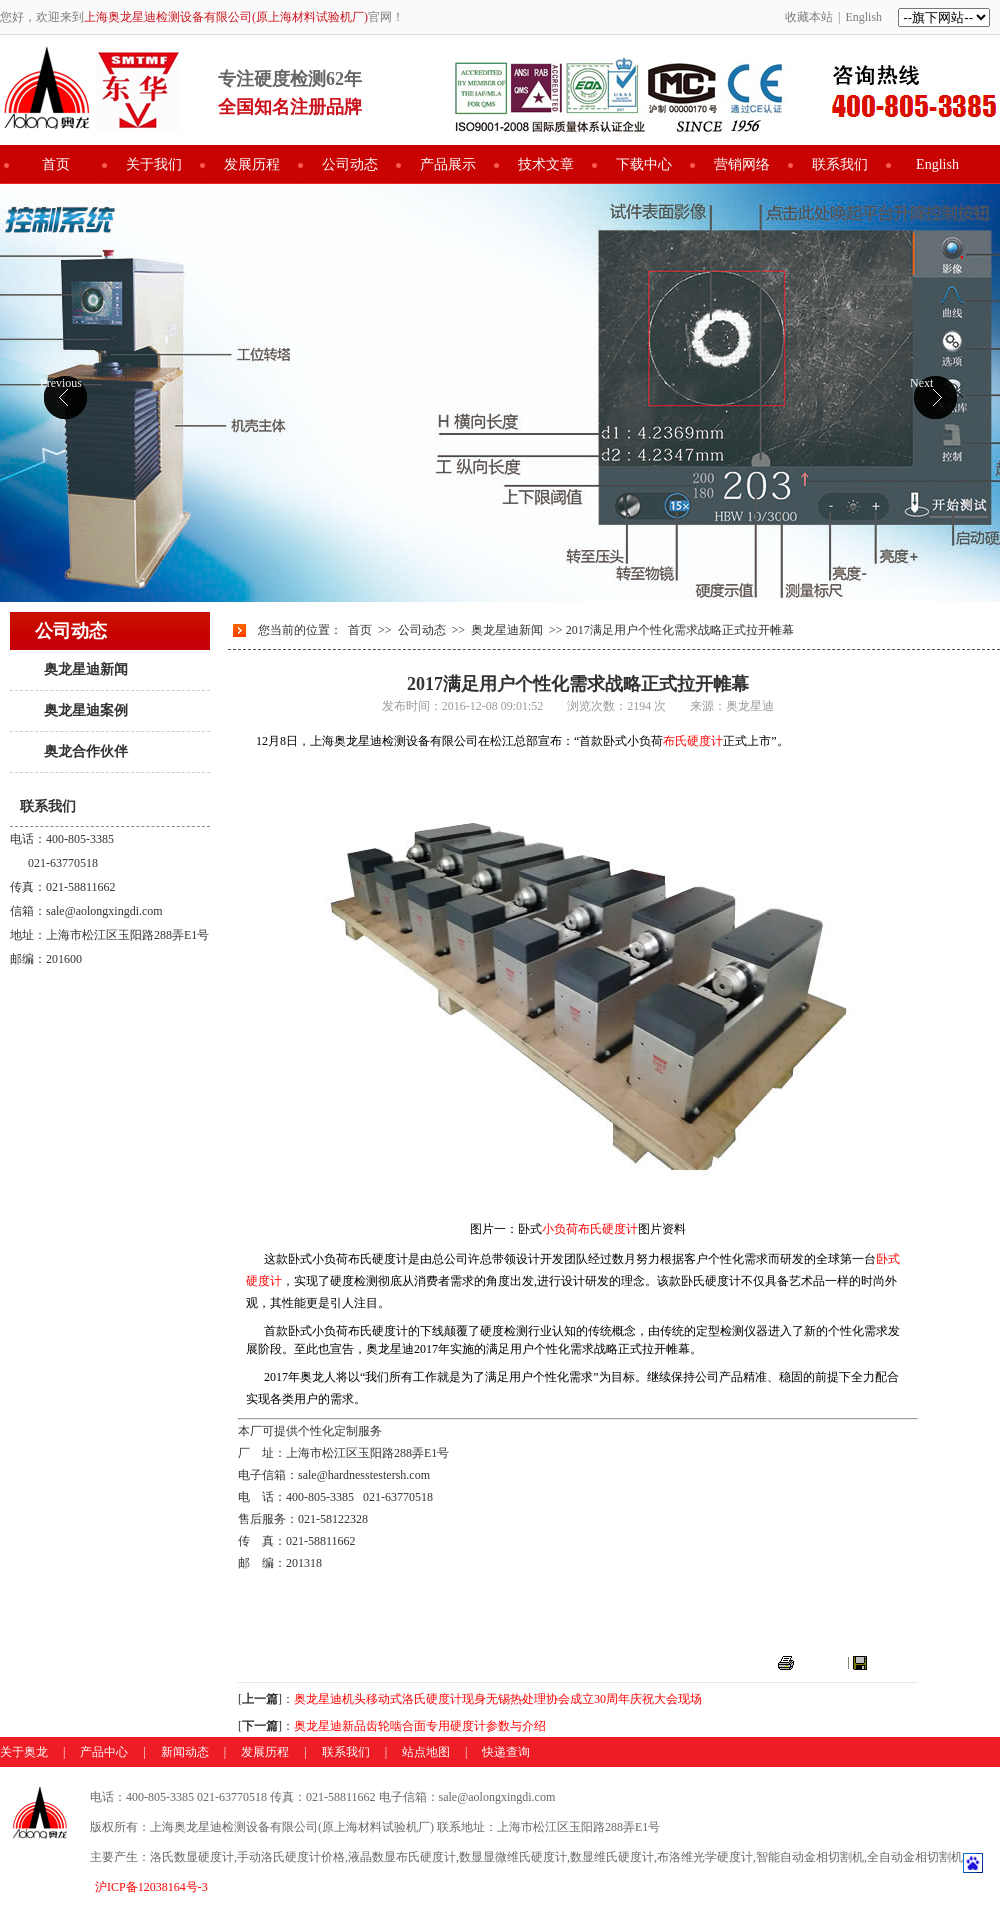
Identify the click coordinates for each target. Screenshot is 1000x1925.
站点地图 (426, 1752)
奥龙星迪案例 (86, 710)
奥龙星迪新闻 (86, 669)
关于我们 (154, 164)
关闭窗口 (894, 1662)
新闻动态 (185, 1752)
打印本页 (821, 1662)
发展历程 (252, 164)
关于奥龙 (24, 1752)
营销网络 (742, 164)
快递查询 (506, 1752)
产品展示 (448, 164)
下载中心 (644, 164)
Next (921, 383)
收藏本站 (809, 17)
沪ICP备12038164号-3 (151, 1887)
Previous (61, 383)
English (863, 17)
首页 (56, 164)
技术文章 (546, 164)
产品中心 (104, 1752)
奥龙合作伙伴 (86, 751)
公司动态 (350, 164)
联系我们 (840, 164)
